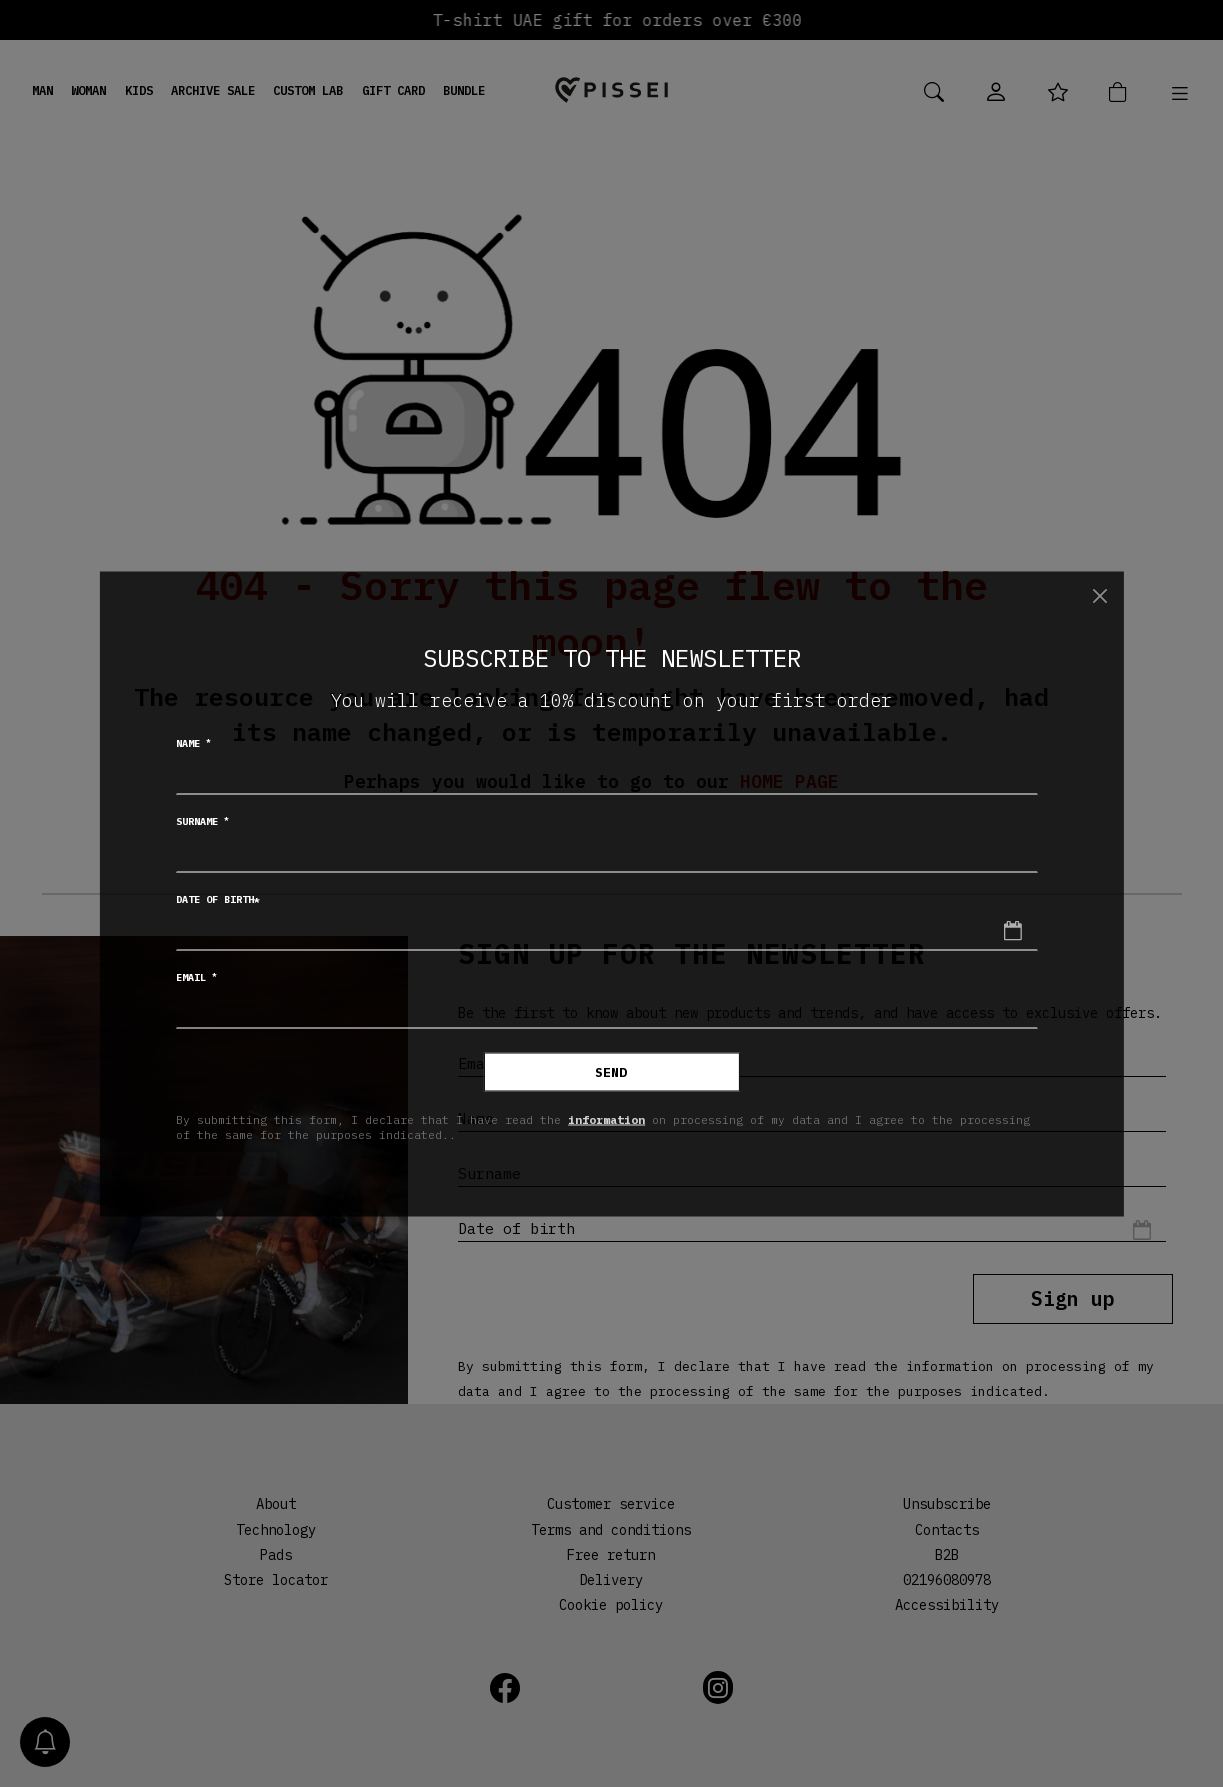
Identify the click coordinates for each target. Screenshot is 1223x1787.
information (606, 1119)
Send (611, 1071)
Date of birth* (218, 898)
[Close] (1100, 596)
